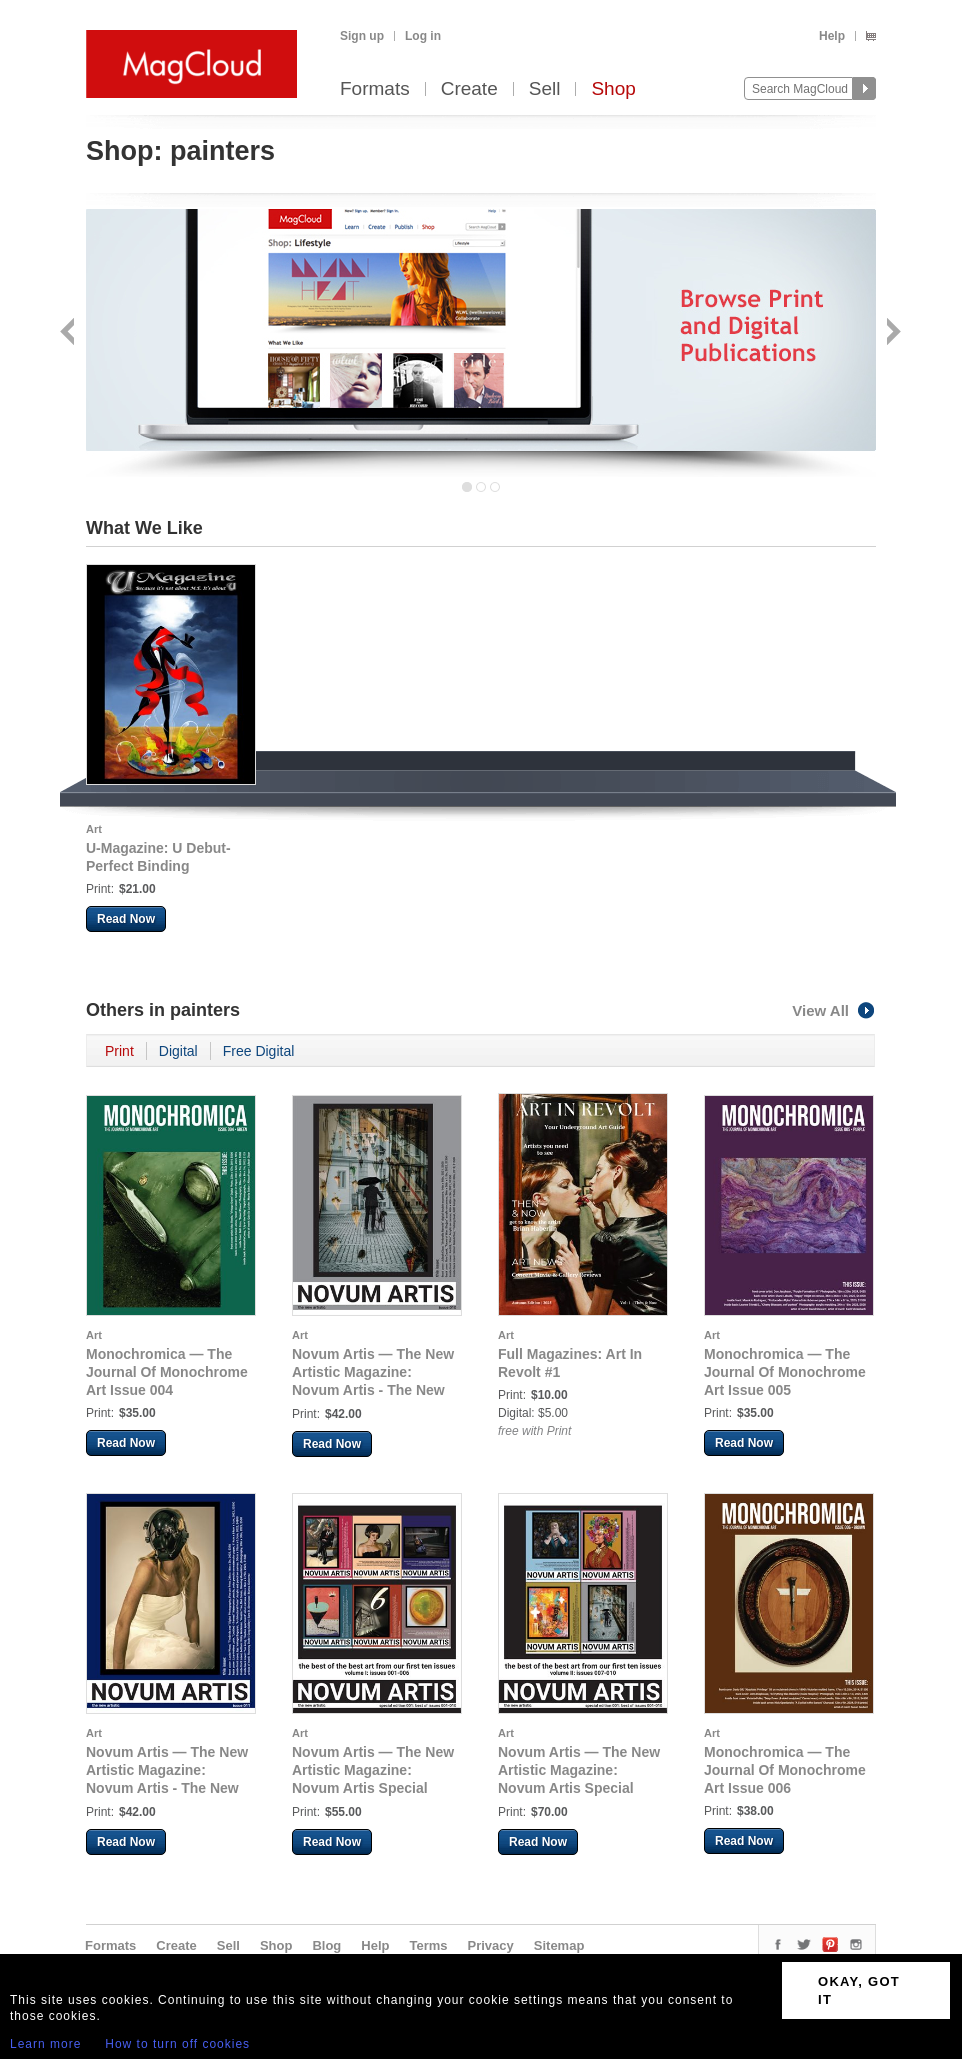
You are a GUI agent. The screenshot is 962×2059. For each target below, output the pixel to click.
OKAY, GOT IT (859, 1990)
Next (891, 333)
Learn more (45, 2044)
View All (834, 1010)
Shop (613, 89)
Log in (423, 36)
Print (119, 1051)
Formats (375, 89)
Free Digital (259, 1051)
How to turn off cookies (177, 2044)
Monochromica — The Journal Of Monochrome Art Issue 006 (785, 1770)
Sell (545, 89)
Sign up (362, 36)
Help (832, 36)
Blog (326, 1945)
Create (469, 89)
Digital (178, 1051)
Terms (428, 1945)
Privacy (491, 1945)
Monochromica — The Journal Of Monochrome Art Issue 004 (167, 1372)
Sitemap (559, 1945)
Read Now (126, 919)
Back (69, 333)
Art (94, 829)
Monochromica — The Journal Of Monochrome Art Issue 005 (785, 1372)
